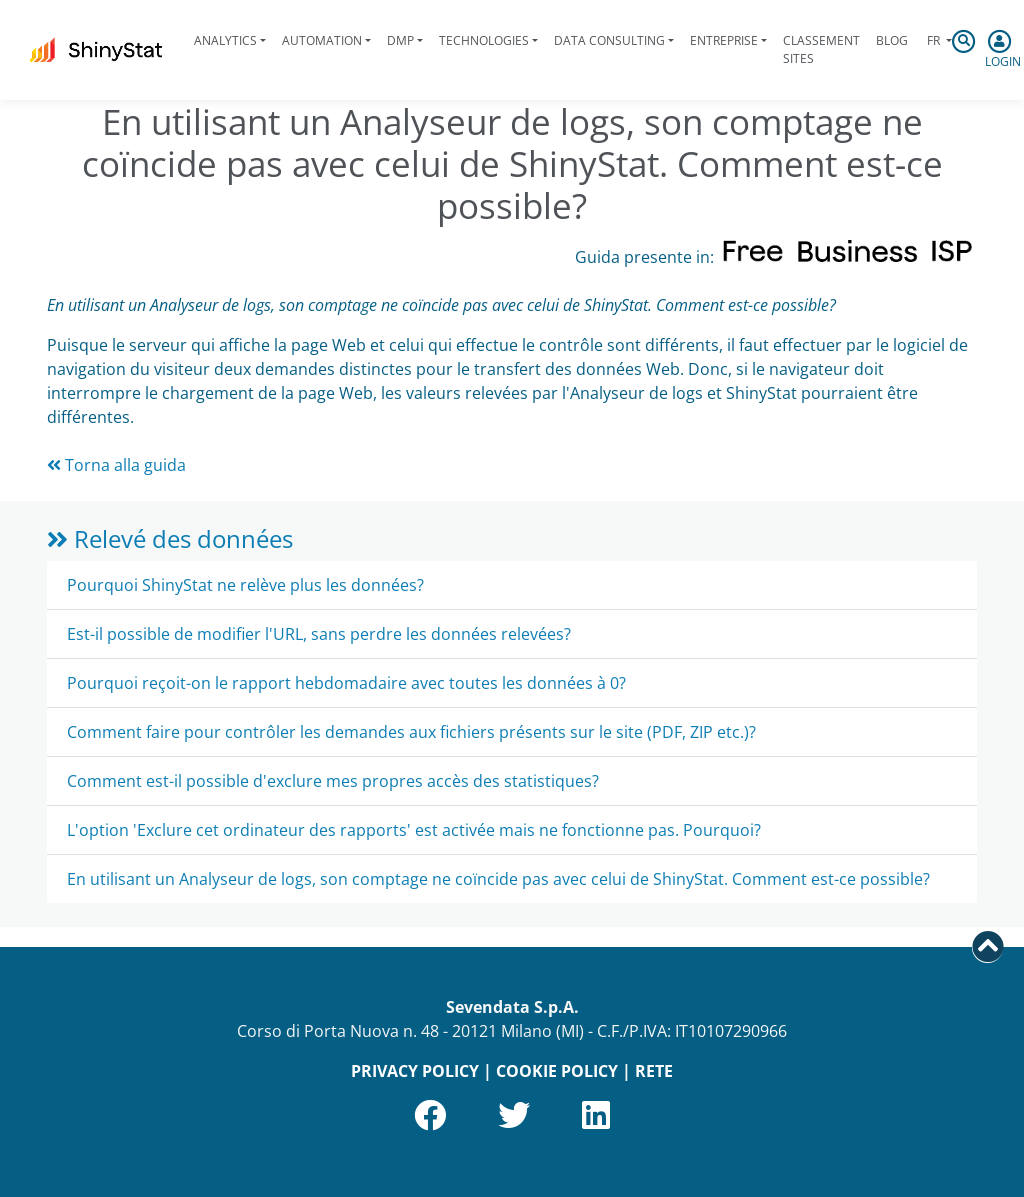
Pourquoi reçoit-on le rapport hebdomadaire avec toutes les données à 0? (346, 683)
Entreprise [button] (724, 40)
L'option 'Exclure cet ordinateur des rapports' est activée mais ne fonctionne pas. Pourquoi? (414, 830)
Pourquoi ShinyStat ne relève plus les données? (245, 585)
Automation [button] (322, 40)
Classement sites (821, 49)
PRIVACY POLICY (415, 1071)
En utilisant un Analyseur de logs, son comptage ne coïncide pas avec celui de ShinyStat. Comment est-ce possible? (498, 879)
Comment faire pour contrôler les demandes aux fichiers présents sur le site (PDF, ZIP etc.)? (411, 732)
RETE (654, 1071)
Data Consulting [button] (609, 40)
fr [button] (933, 40)
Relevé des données (170, 538)
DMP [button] (400, 40)
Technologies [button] (484, 40)
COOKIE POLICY (557, 1071)
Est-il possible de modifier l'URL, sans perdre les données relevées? (319, 634)
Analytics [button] (225, 40)
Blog (892, 40)
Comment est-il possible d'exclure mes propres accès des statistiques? (333, 781)
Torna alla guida (116, 465)
